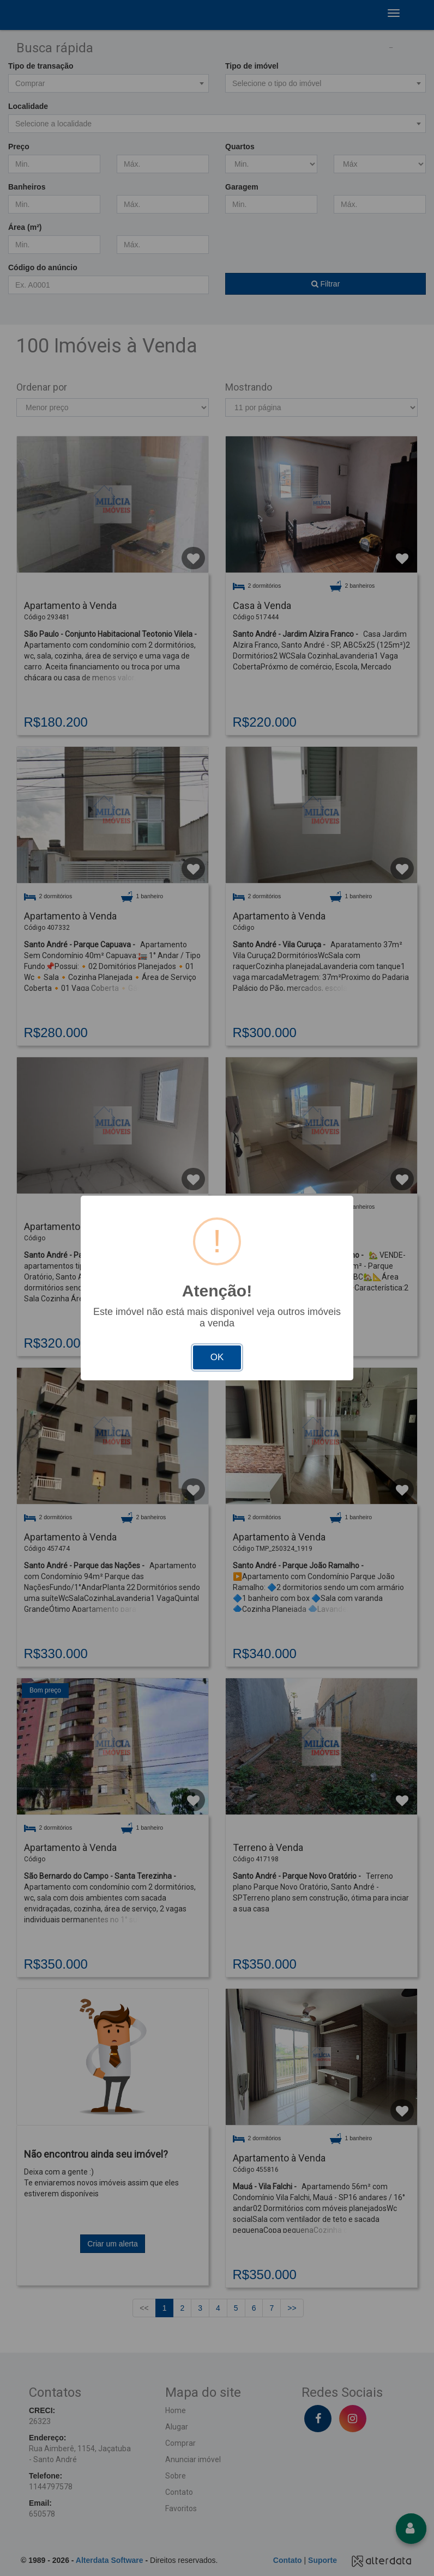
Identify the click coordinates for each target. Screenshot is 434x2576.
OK (217, 1357)
